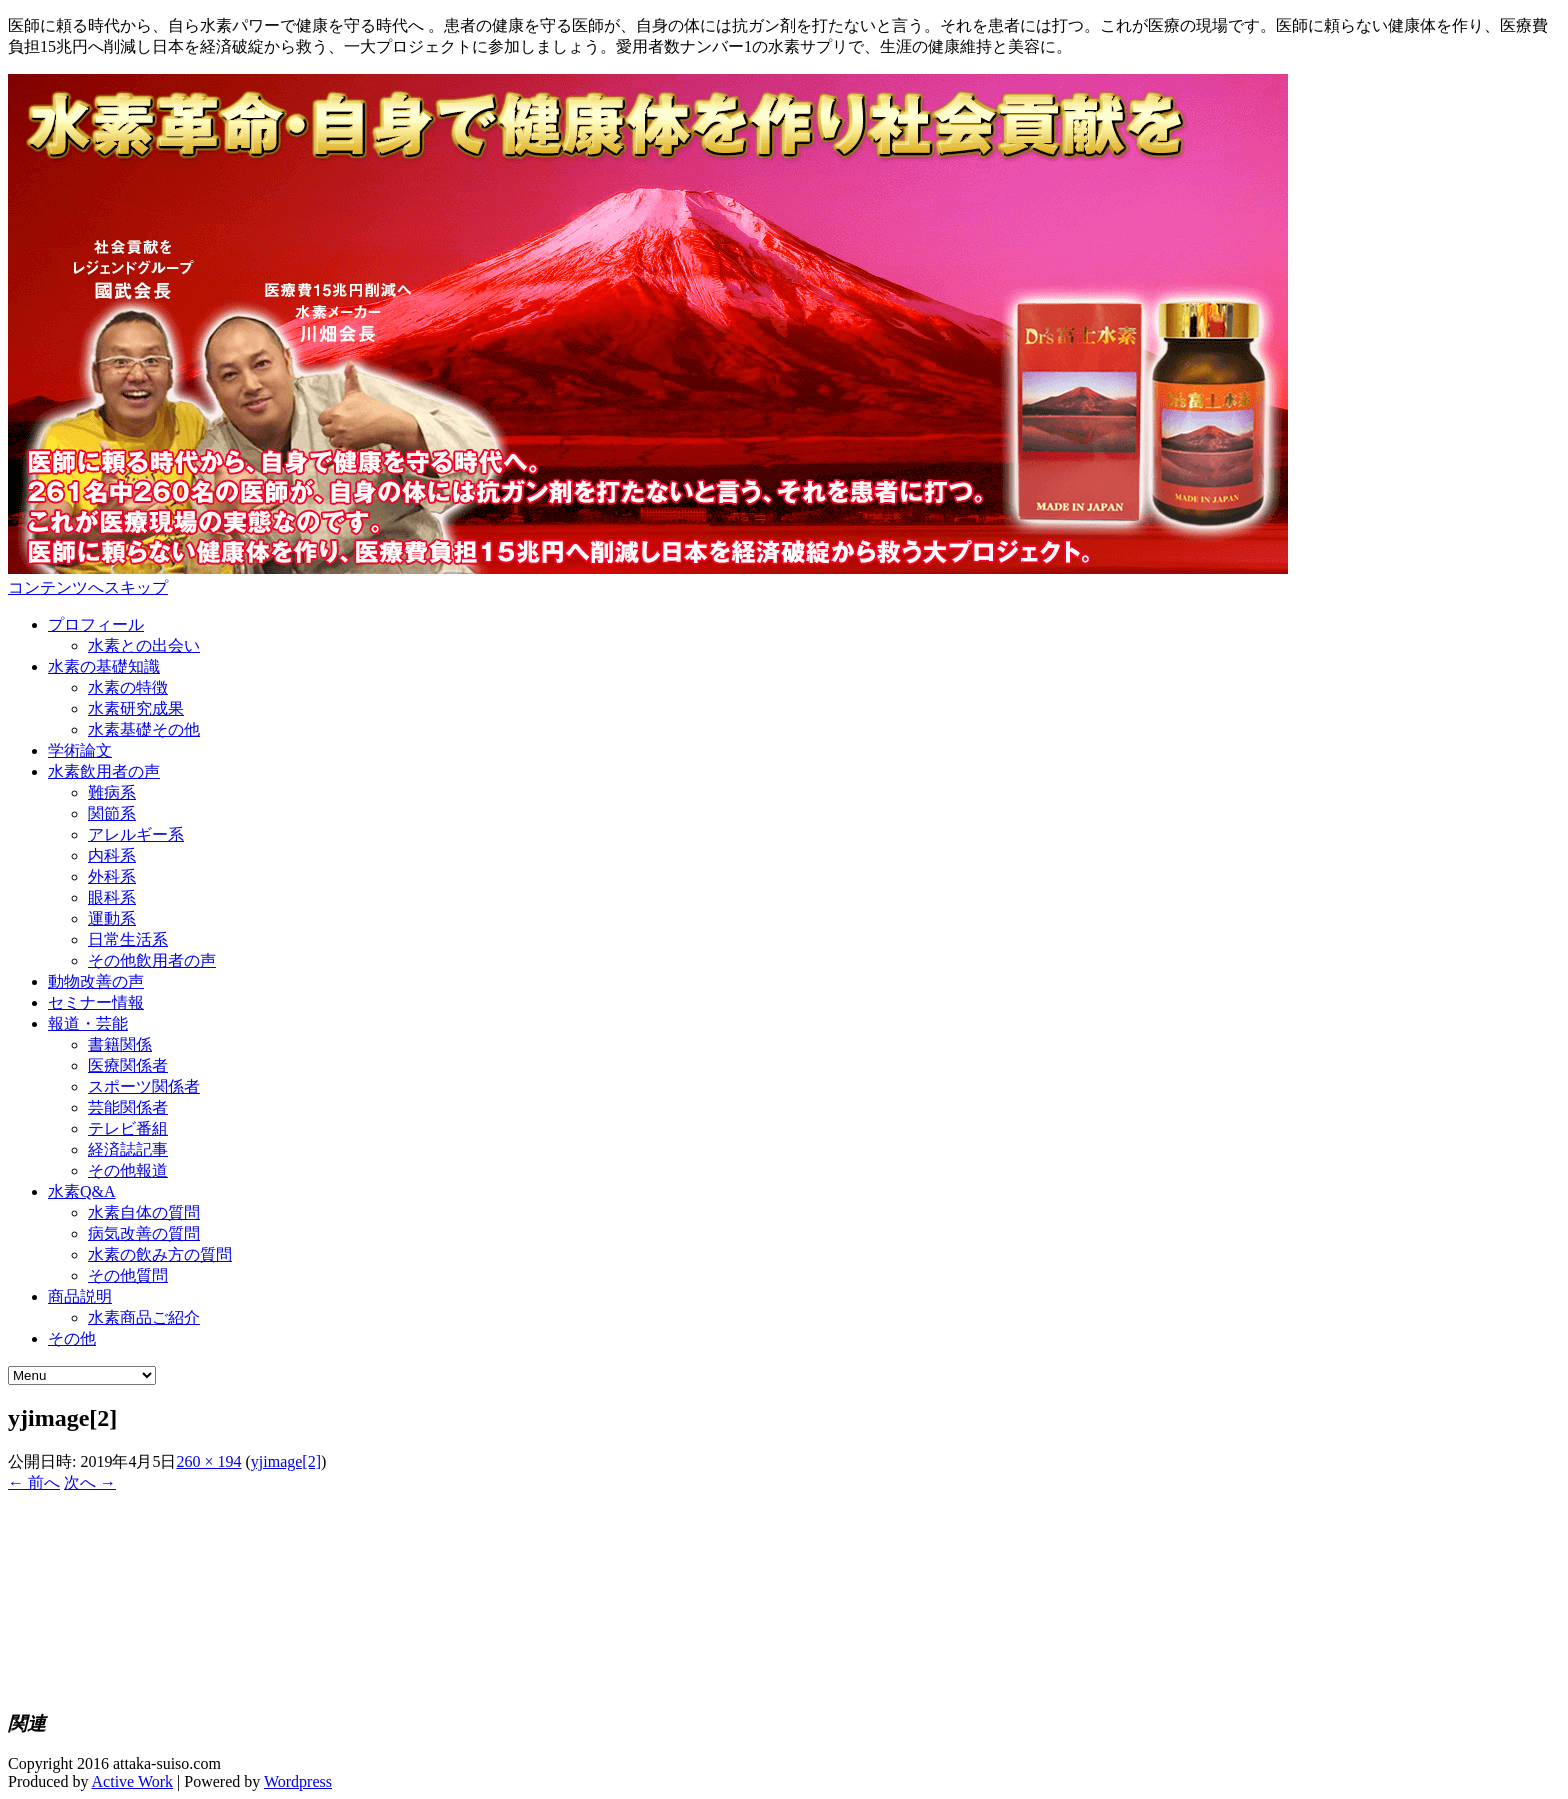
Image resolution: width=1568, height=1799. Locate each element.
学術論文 (80, 750)
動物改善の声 (96, 981)
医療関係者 (128, 1065)
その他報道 (128, 1170)
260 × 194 (208, 1461)
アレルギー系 (136, 834)
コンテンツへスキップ (88, 587)
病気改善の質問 (144, 1233)
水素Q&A (82, 1191)
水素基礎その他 (144, 729)
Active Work (133, 1781)
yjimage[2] (286, 1461)
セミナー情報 (96, 1002)
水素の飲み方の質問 (160, 1254)
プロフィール (96, 624)
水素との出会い (144, 645)
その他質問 (128, 1275)
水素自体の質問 (144, 1212)
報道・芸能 (88, 1023)
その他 (72, 1338)
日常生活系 (128, 939)
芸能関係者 (128, 1107)
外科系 (112, 876)
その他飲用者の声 (152, 960)
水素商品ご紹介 (144, 1317)
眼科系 (112, 897)
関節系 (112, 813)
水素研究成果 (136, 708)
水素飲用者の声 (104, 771)
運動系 (112, 918)
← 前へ (34, 1482)
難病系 (112, 792)
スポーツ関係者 (144, 1086)
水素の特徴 (128, 687)
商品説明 (80, 1296)
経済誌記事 (128, 1149)
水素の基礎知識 (104, 666)
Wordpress (298, 1781)
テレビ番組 (128, 1128)
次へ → (90, 1482)
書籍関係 (120, 1044)
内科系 (112, 855)
